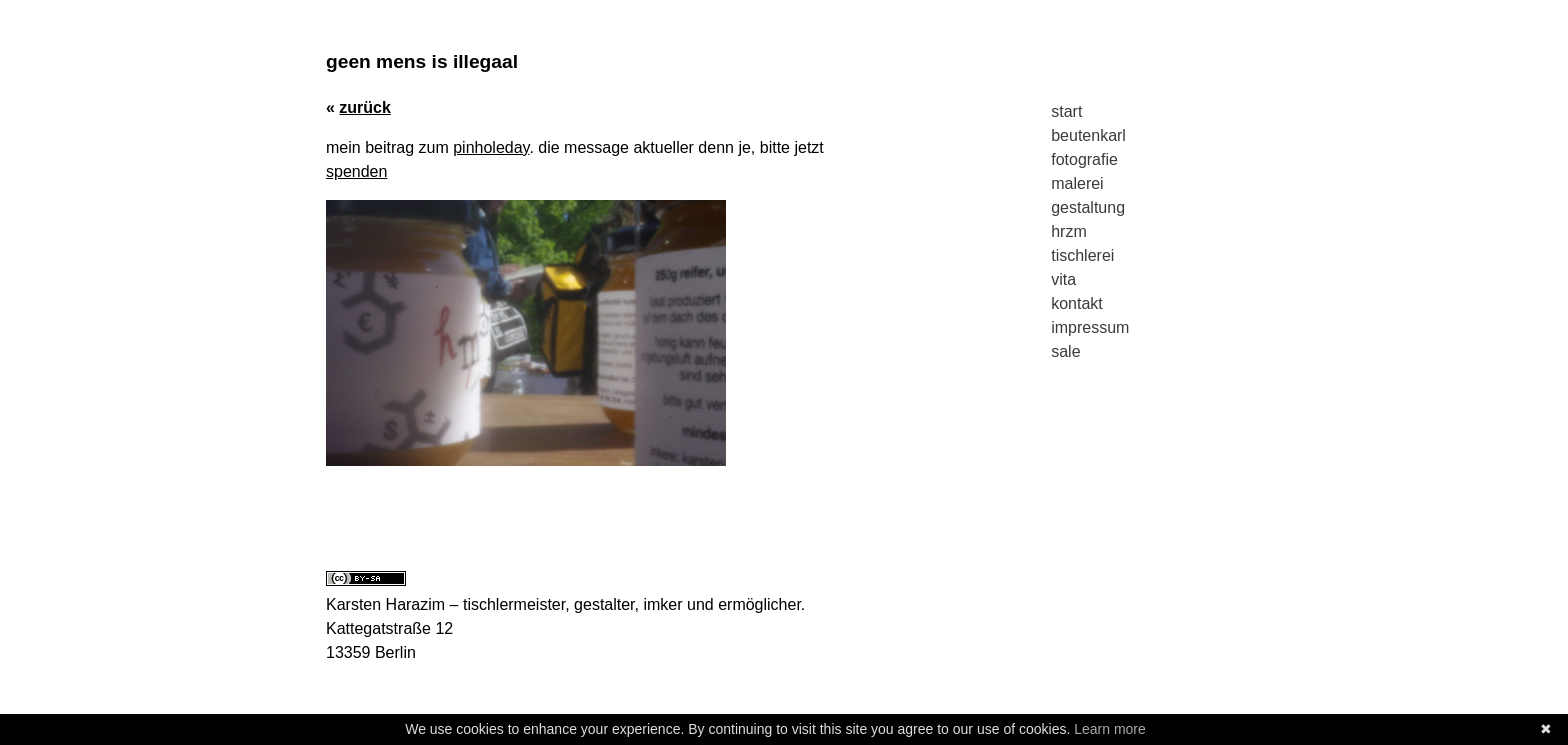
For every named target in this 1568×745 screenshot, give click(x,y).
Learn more (1110, 729)
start (1066, 111)
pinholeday (491, 147)
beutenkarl (1088, 135)
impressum (1090, 327)
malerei (1077, 183)
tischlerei (1082, 255)
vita (1063, 279)
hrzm (1069, 231)
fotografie (1084, 159)
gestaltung (1088, 207)
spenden (356, 171)
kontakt (1077, 303)
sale (1065, 351)
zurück (365, 107)
